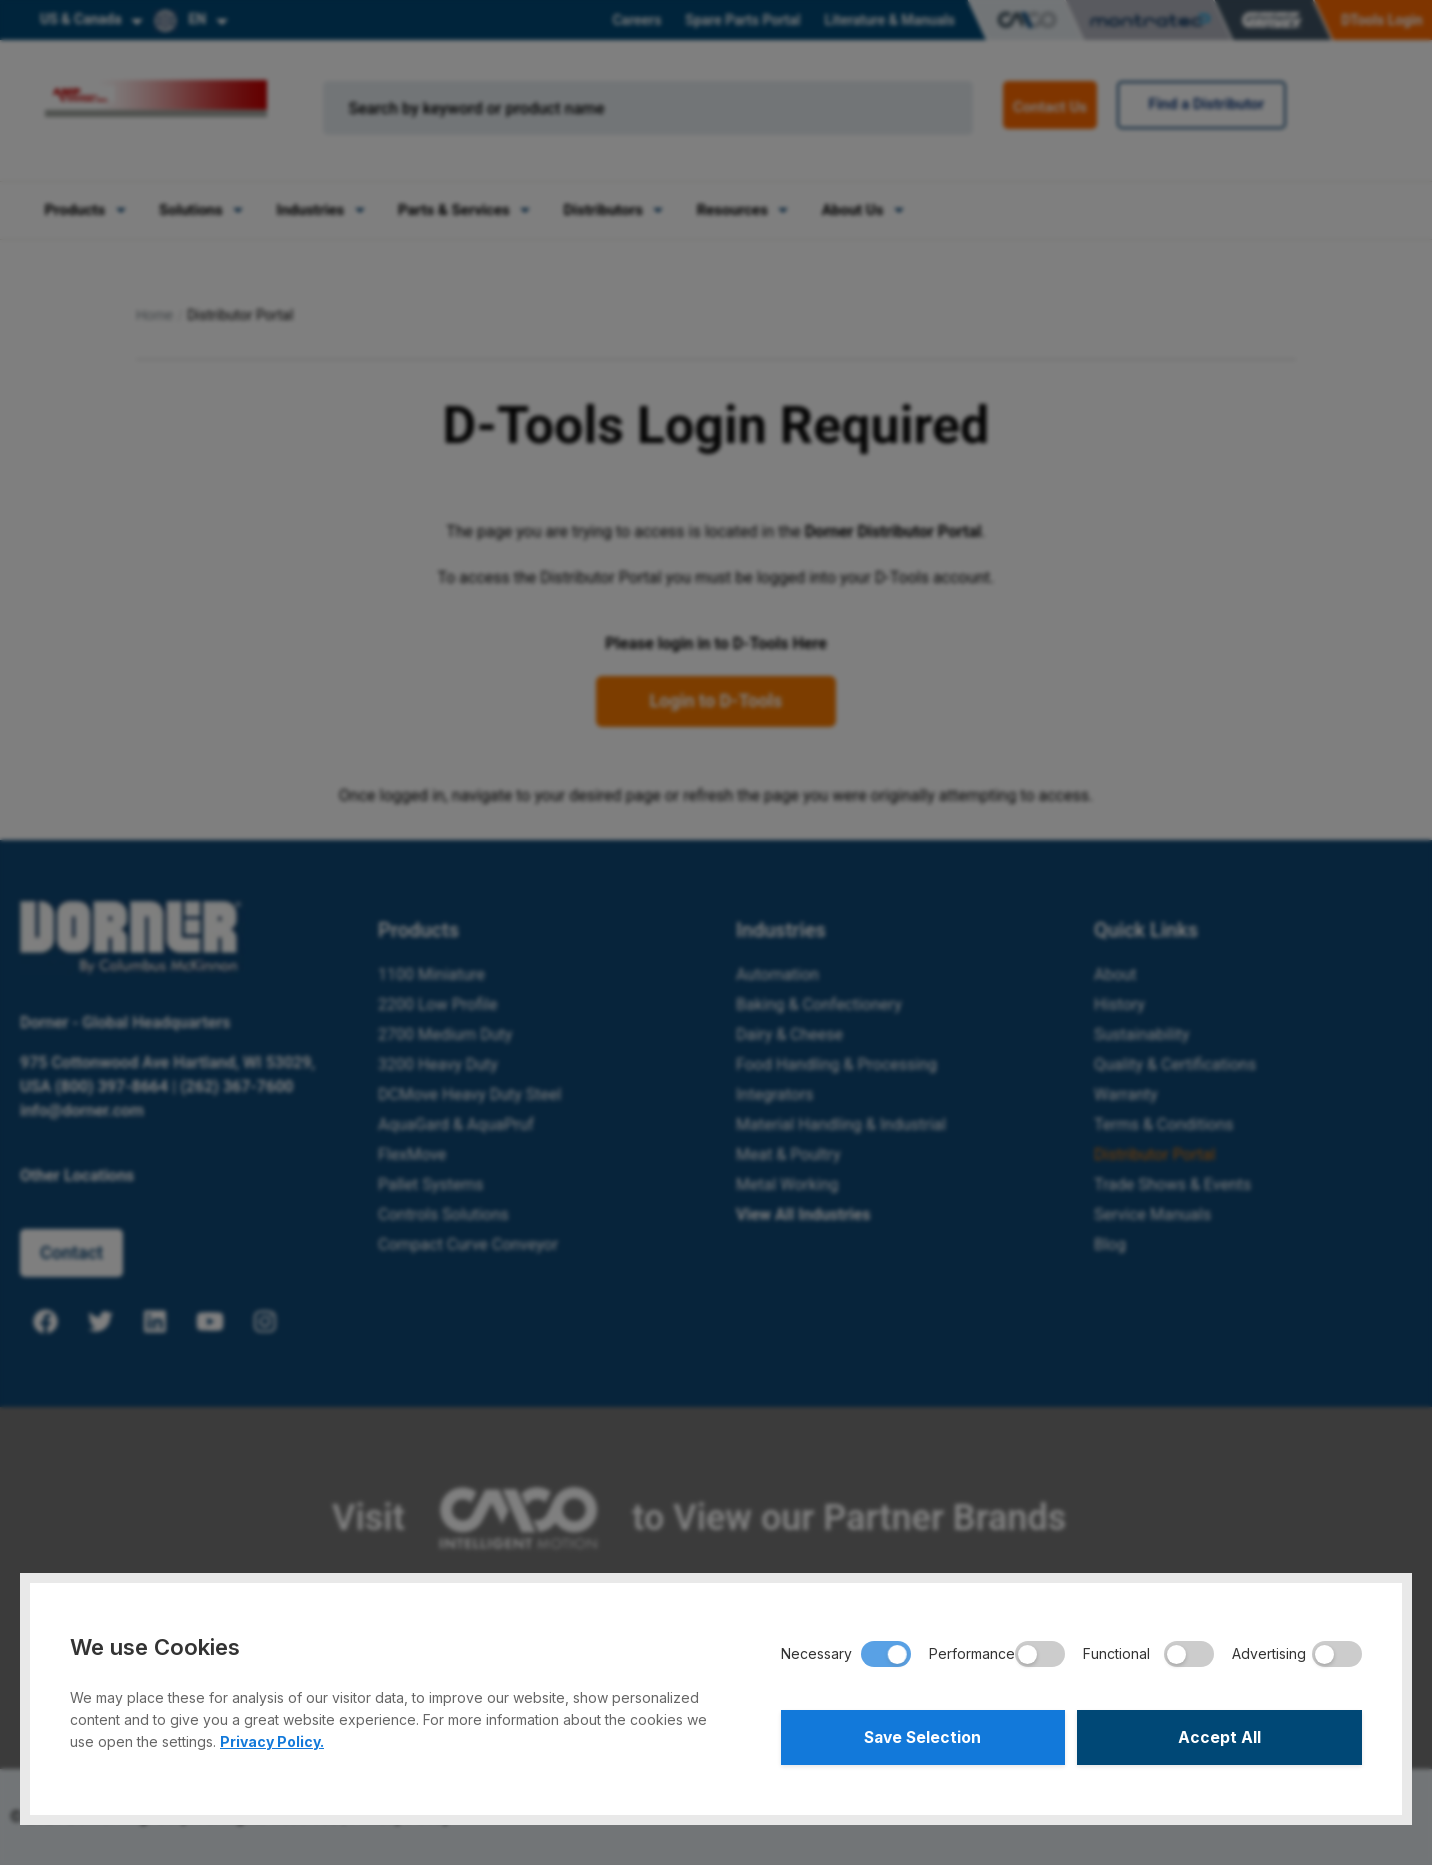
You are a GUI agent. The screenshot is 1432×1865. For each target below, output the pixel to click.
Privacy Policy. (272, 1739)
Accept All (1219, 1736)
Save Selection (922, 1736)
